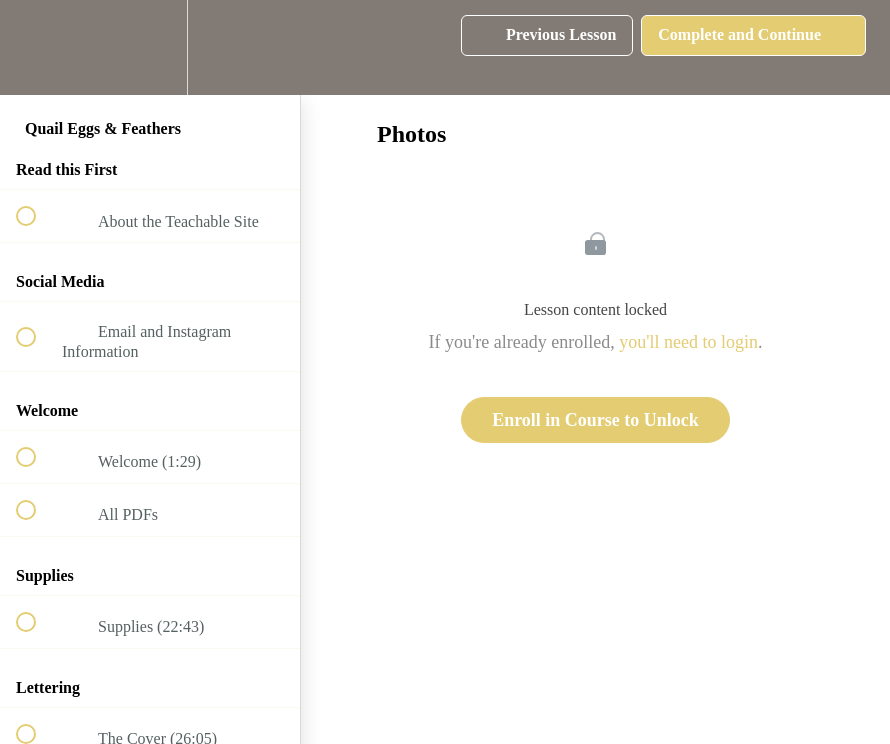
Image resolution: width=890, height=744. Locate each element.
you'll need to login (688, 342)
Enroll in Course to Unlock (595, 420)
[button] (37, 47)
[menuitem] (150, 47)
